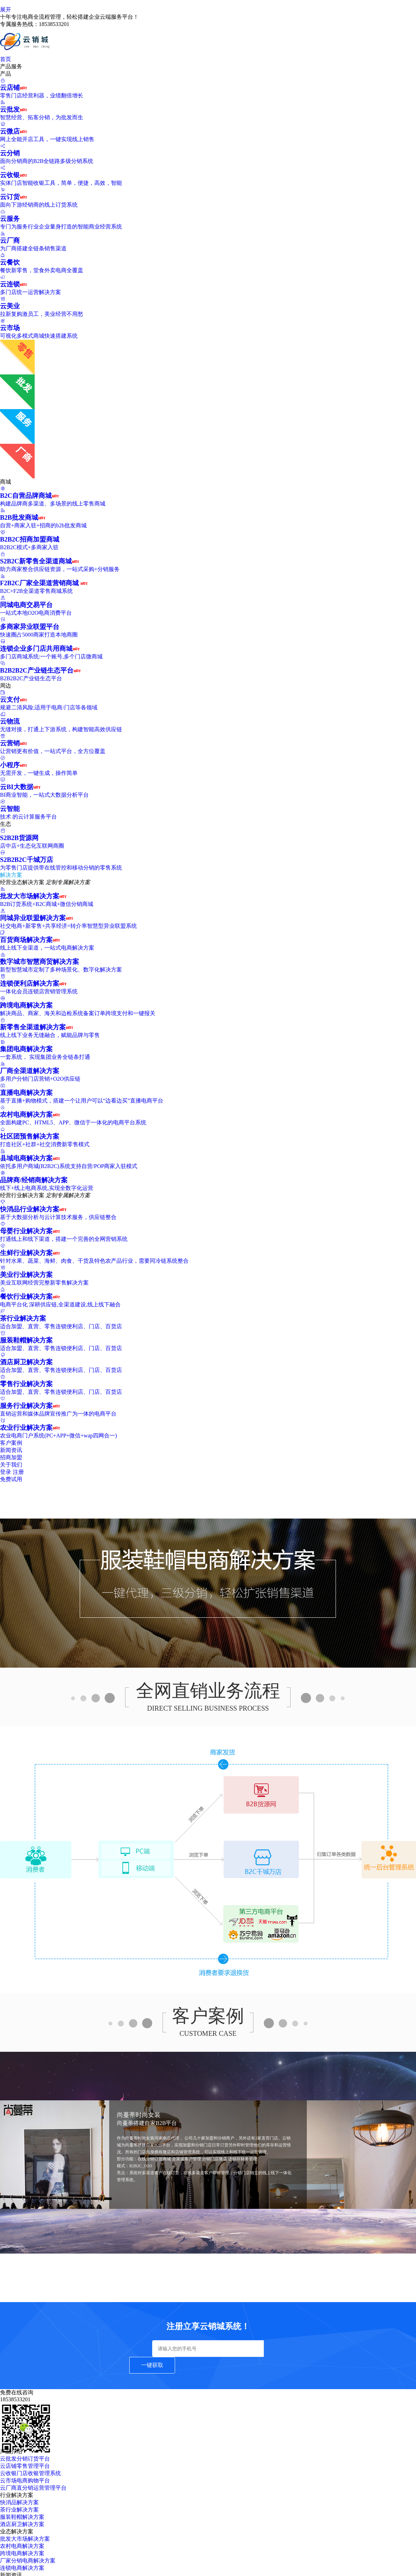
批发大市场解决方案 (25, 2539)
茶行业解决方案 (19, 2510)
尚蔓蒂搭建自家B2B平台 (147, 2123)
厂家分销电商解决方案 (27, 2561)
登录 (5, 1472)
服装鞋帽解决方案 (22, 2517)
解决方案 (14, 875)
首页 (5, 59)
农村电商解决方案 (22, 2546)
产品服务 (14, 66)
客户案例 (11, 1443)
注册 (18, 1472)
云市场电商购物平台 (25, 2480)
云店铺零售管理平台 (25, 2466)
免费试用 (11, 1479)
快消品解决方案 (19, 2502)
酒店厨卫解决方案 (22, 2524)
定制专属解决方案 (68, 882)
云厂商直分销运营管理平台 (33, 2488)
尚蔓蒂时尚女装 (139, 2114)
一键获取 (152, 2365)
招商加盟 (11, 1457)
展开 (5, 9)
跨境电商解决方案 (22, 2553)
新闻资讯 (11, 1450)
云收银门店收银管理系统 (30, 2473)
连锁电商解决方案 (22, 2568)
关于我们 (11, 1465)
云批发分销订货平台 (25, 2459)
